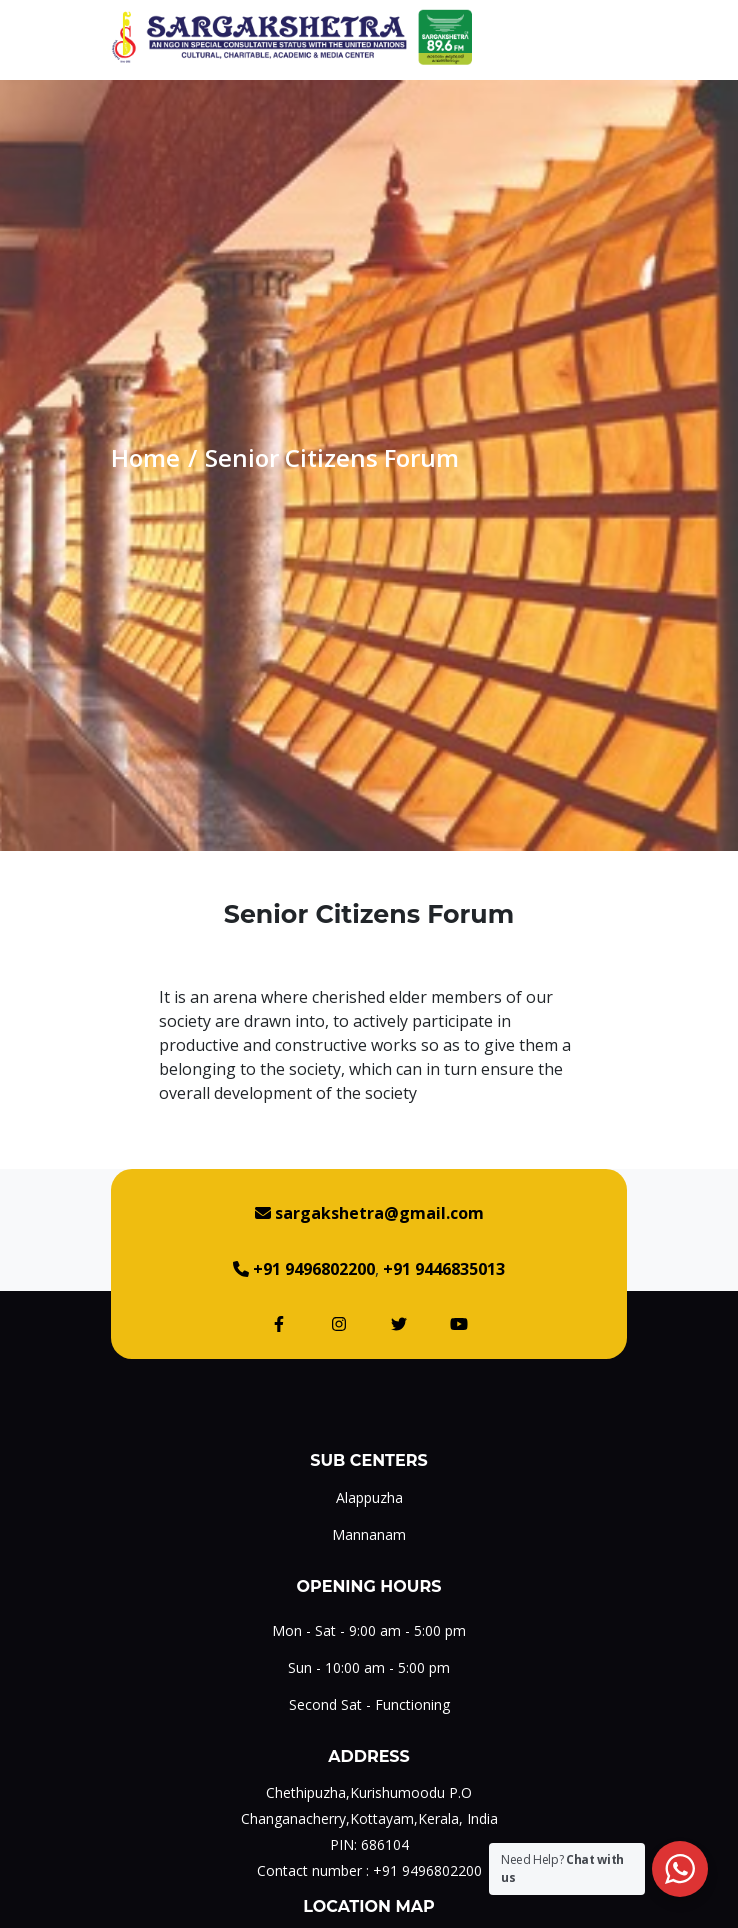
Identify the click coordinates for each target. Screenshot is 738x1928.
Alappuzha (369, 1497)
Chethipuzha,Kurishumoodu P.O (369, 1792)
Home (145, 457)
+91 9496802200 (427, 1870)
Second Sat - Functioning (369, 1704)
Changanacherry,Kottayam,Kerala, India (369, 1818)
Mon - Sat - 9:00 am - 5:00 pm (369, 1630)
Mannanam (369, 1534)
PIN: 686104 (369, 1844)
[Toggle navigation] (612, 37)
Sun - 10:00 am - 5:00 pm (369, 1667)
